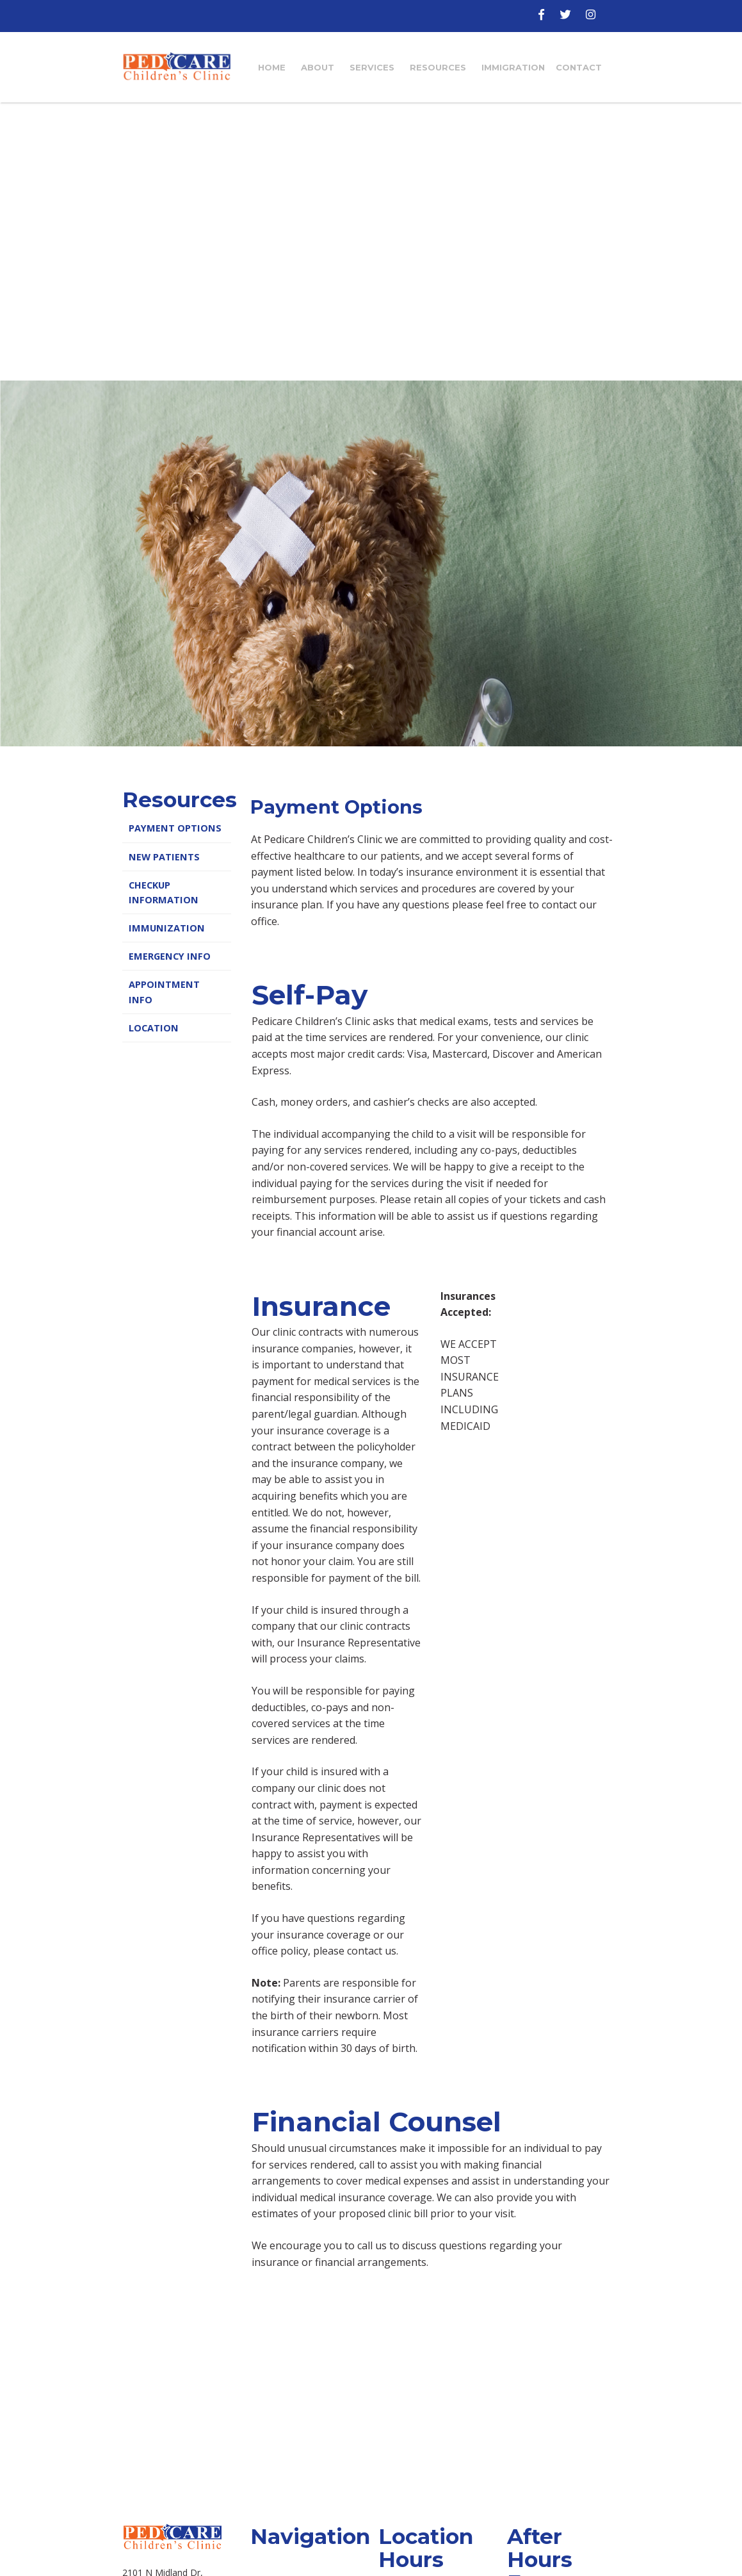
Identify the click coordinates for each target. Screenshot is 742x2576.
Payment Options (175, 828)
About (317, 67)
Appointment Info (164, 991)
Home (272, 67)
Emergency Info (170, 956)
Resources (438, 67)
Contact (579, 67)
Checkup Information (163, 892)
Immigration (513, 67)
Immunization (167, 928)
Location (154, 1028)
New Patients (164, 857)
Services (372, 67)
